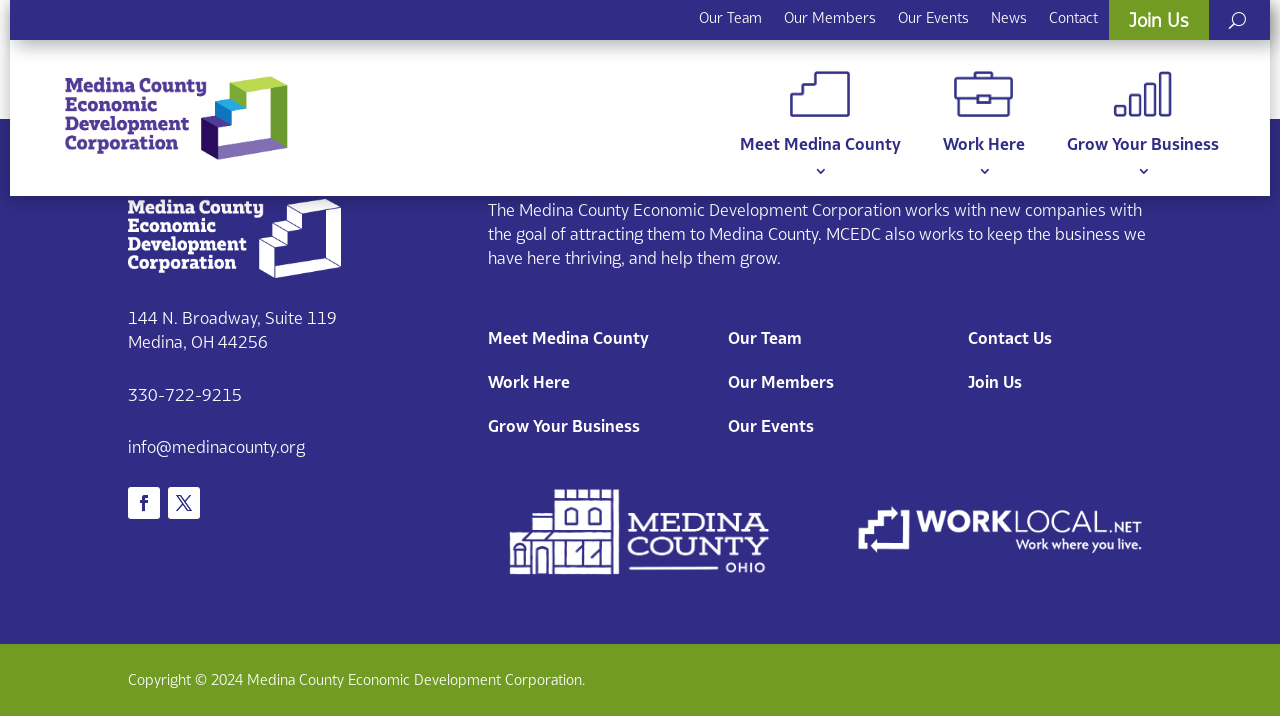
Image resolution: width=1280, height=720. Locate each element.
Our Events (933, 17)
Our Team (730, 17)
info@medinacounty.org (216, 447)
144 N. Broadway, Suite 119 (232, 318)
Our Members (830, 17)
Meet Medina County (820, 112)
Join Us (1159, 20)
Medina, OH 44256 (198, 342)
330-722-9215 (185, 395)
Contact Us (1010, 338)
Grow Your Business (1143, 112)
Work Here (984, 112)
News (1009, 17)
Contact (1073, 17)
